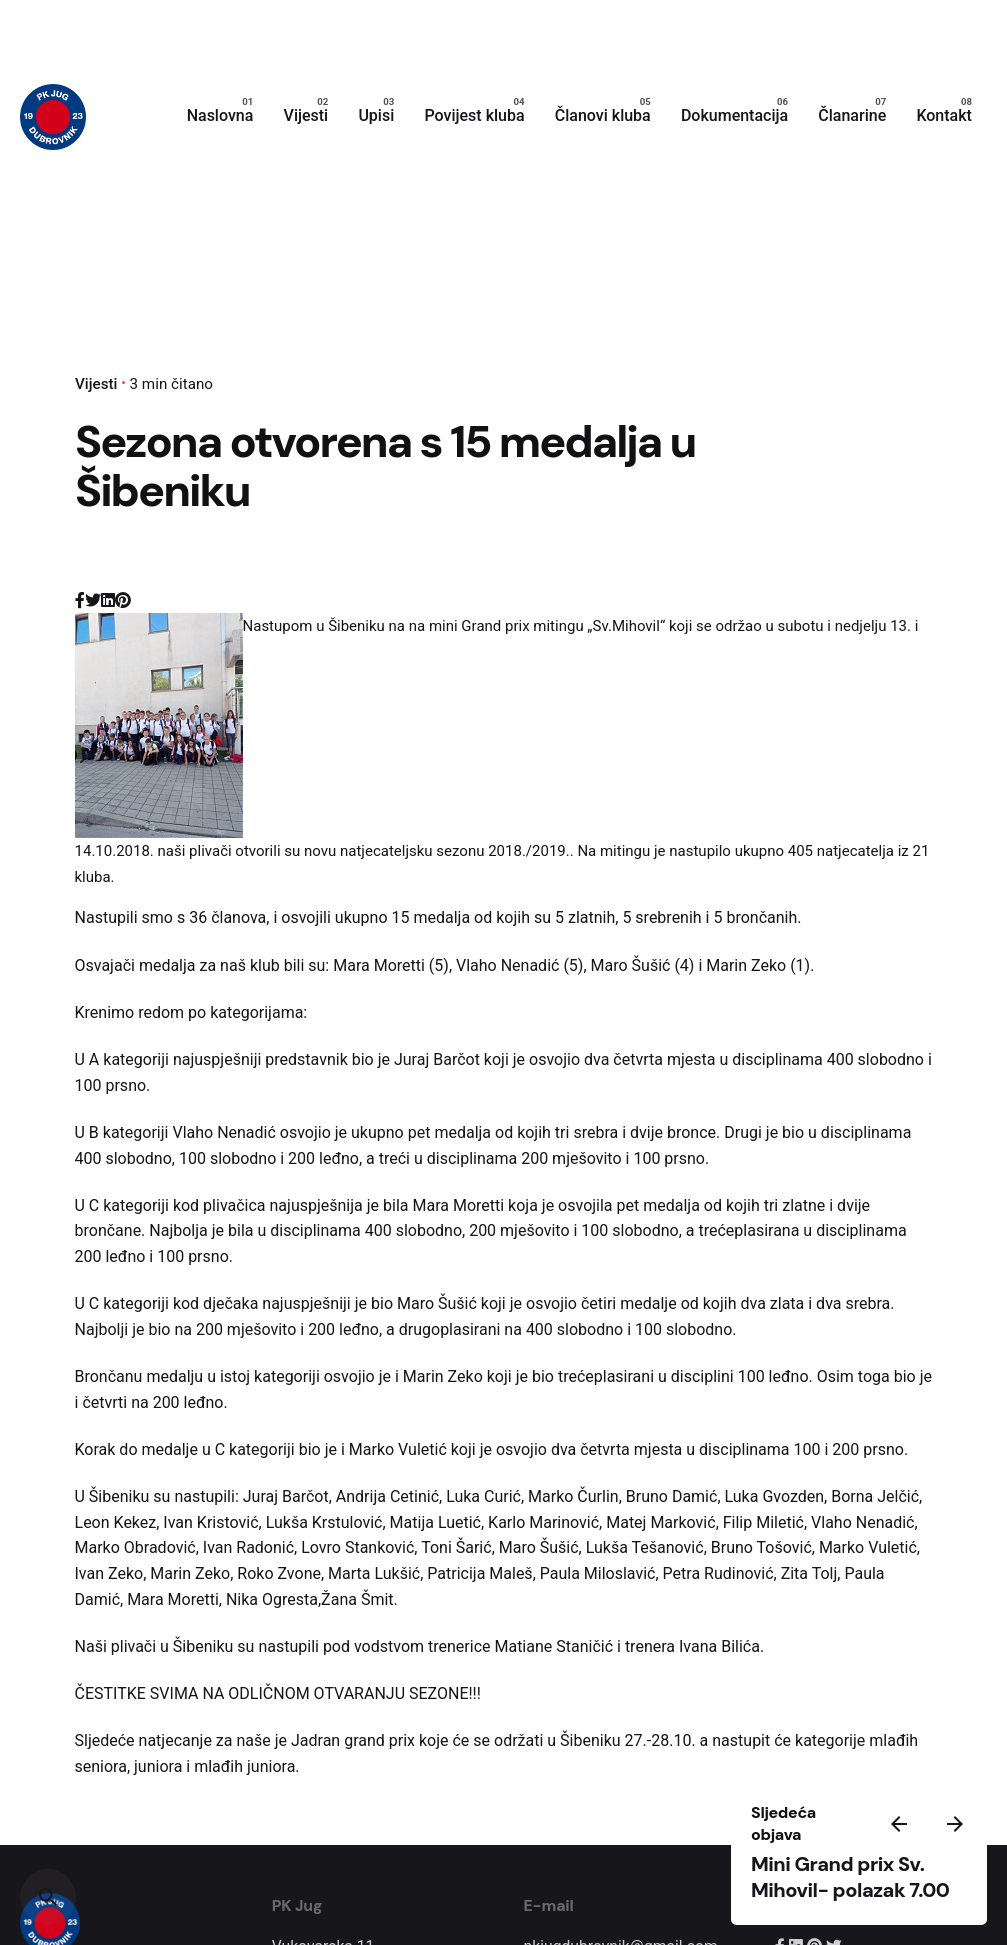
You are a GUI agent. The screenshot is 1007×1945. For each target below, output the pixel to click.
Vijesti (96, 384)
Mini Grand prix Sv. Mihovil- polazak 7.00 (850, 1877)
